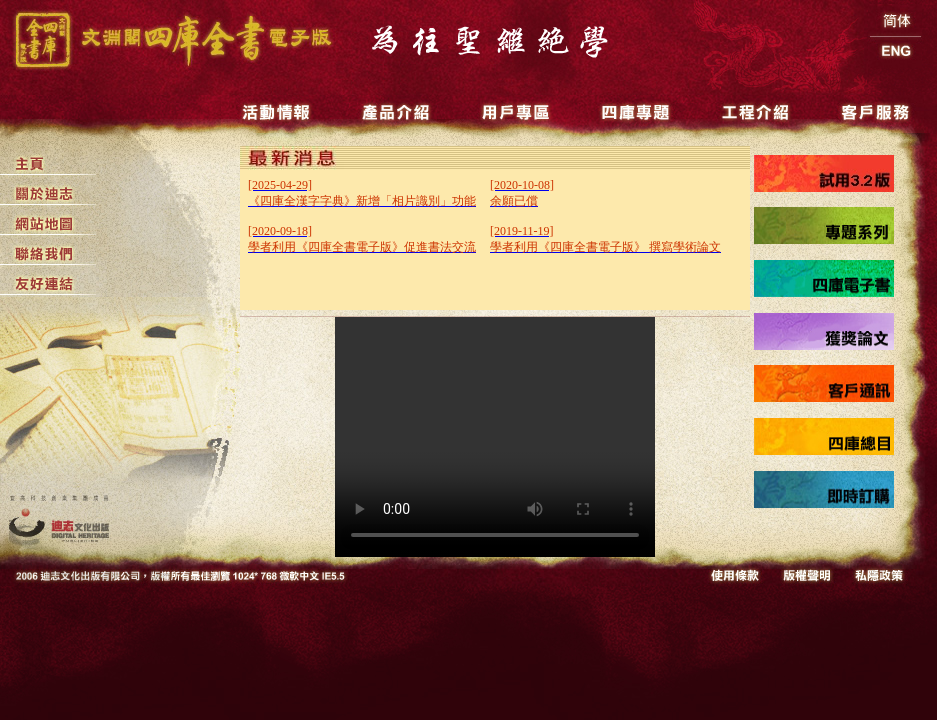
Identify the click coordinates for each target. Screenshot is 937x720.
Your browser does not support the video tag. (495, 437)
